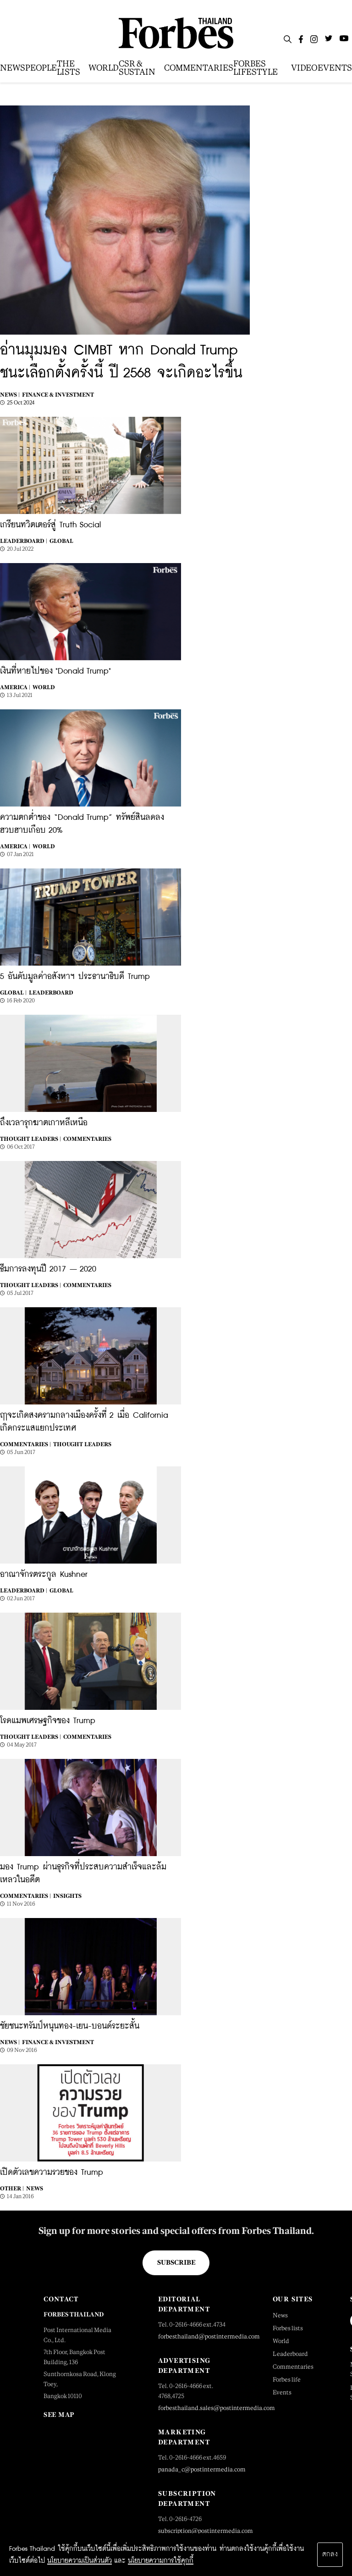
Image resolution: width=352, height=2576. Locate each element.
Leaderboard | (23, 541)
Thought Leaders (82, 1444)
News (34, 2188)
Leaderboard (51, 992)
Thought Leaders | (30, 1139)
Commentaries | (25, 1444)
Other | (12, 2188)
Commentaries (87, 1139)
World (44, 687)
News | (10, 395)
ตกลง (330, 2554)
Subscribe (176, 2262)
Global (61, 541)
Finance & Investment (58, 395)
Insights (67, 1896)
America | (15, 687)
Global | (13, 992)
